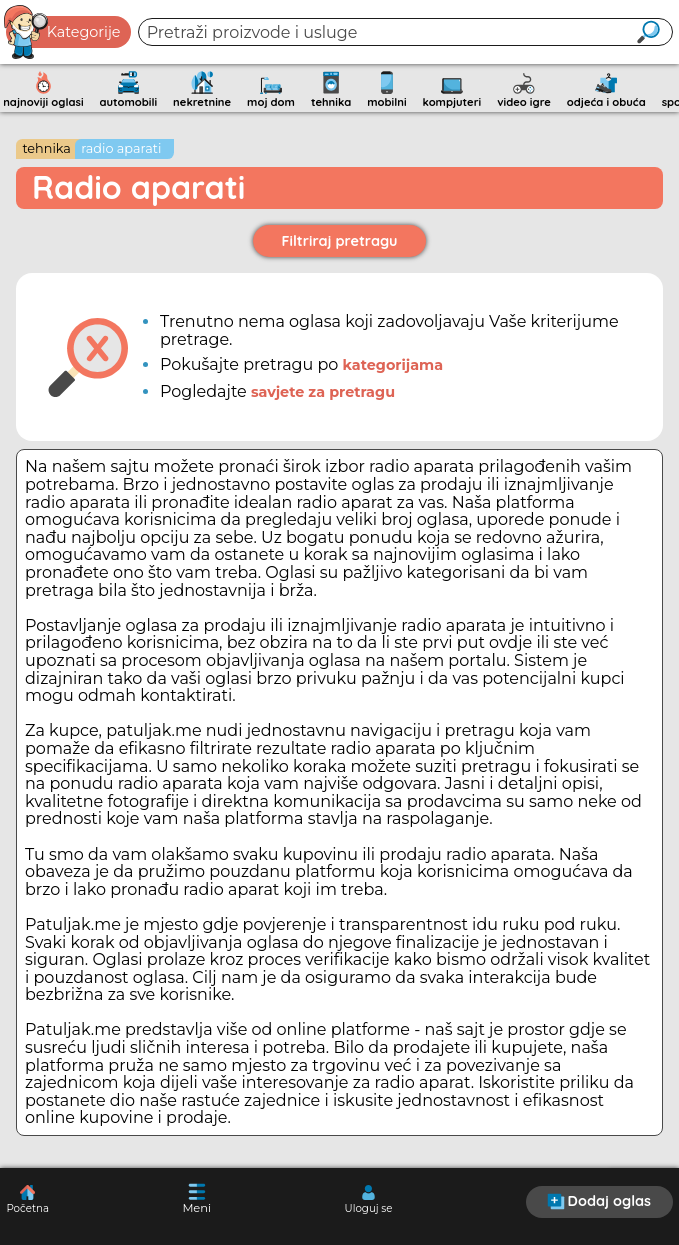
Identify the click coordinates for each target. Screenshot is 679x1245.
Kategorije (63, 32)
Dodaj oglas (599, 1201)
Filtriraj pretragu (340, 241)
